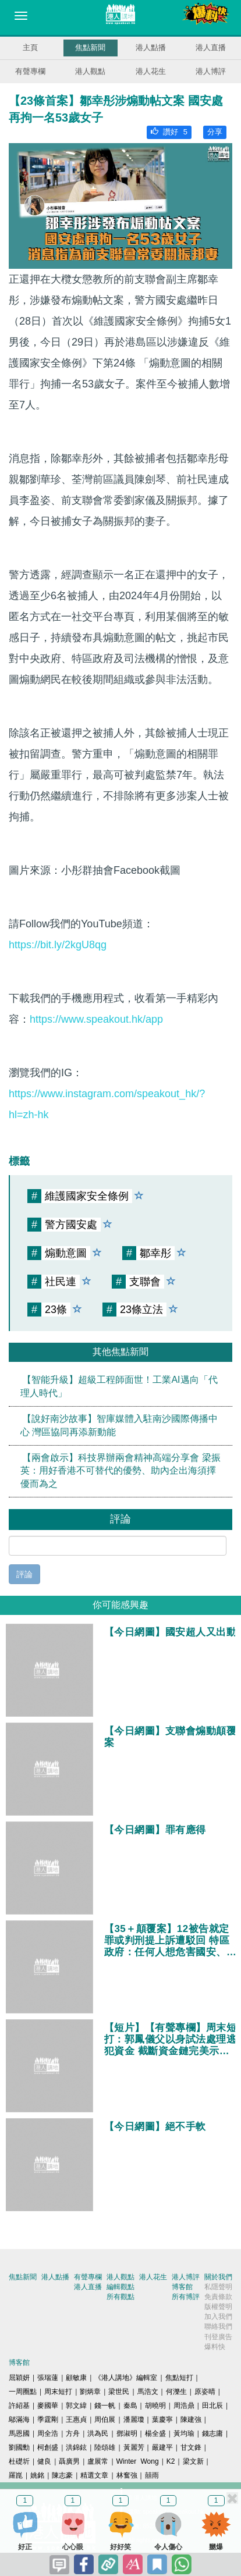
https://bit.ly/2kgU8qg (58, 945)
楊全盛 (155, 2433)
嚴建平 (162, 2447)
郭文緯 (76, 2405)
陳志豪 (62, 2475)
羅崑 (16, 2475)
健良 (44, 2461)
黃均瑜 (183, 2433)
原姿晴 (204, 2392)
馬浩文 (147, 2392)
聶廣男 (69, 2461)
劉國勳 (19, 2447)
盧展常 (97, 2461)
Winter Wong (137, 2461)
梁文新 (193, 2461)
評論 (24, 1574)
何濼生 (176, 2392)
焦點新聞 (90, 47)
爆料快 (214, 2347)
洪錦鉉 (76, 2447)
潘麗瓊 (133, 2419)
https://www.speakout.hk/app (96, 1019)
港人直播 (211, 47)
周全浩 (47, 2433)
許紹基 (19, 2405)
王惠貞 (76, 2419)
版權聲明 (218, 2307)
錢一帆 (104, 2405)
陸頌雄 (104, 2447)
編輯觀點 (120, 2287)
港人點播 (151, 47)
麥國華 (47, 2405)
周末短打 (58, 2392)
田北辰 (212, 2405)
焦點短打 (179, 2378)
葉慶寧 (162, 2419)
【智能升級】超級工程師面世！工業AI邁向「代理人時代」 (119, 1386)
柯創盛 (47, 2447)
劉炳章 (90, 2392)
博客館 (182, 2287)
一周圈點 (23, 2392)
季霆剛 (47, 2419)
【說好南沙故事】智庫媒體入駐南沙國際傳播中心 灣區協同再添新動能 (119, 1425)
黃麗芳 (133, 2447)
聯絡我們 (218, 2326)
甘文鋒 (190, 2447)
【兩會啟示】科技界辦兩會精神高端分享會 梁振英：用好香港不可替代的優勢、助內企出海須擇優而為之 (120, 1471)
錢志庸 (212, 2433)
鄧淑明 (126, 2433)
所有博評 (186, 2297)
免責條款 (218, 2297)
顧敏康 (76, 2378)
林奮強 (126, 2475)
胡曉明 (155, 2405)
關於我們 (218, 2277)
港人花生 (151, 71)
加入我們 (218, 2316)
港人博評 (211, 71)
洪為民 (97, 2433)
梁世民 (118, 2392)
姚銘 (37, 2475)
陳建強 (190, 2419)
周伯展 (104, 2419)
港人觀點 (90, 71)
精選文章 (94, 2475)
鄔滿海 (19, 2419)
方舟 (73, 2433)
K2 (170, 2461)
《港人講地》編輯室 (125, 2378)
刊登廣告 (218, 2337)
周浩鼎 (183, 2405)
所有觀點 (120, 2297)
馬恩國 (19, 2433)
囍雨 (152, 2475)
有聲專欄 (30, 71)
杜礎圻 (19, 2461)
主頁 (30, 47)
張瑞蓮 (47, 2378)
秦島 (130, 2405)
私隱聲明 (218, 2287)
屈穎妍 (19, 2378)
